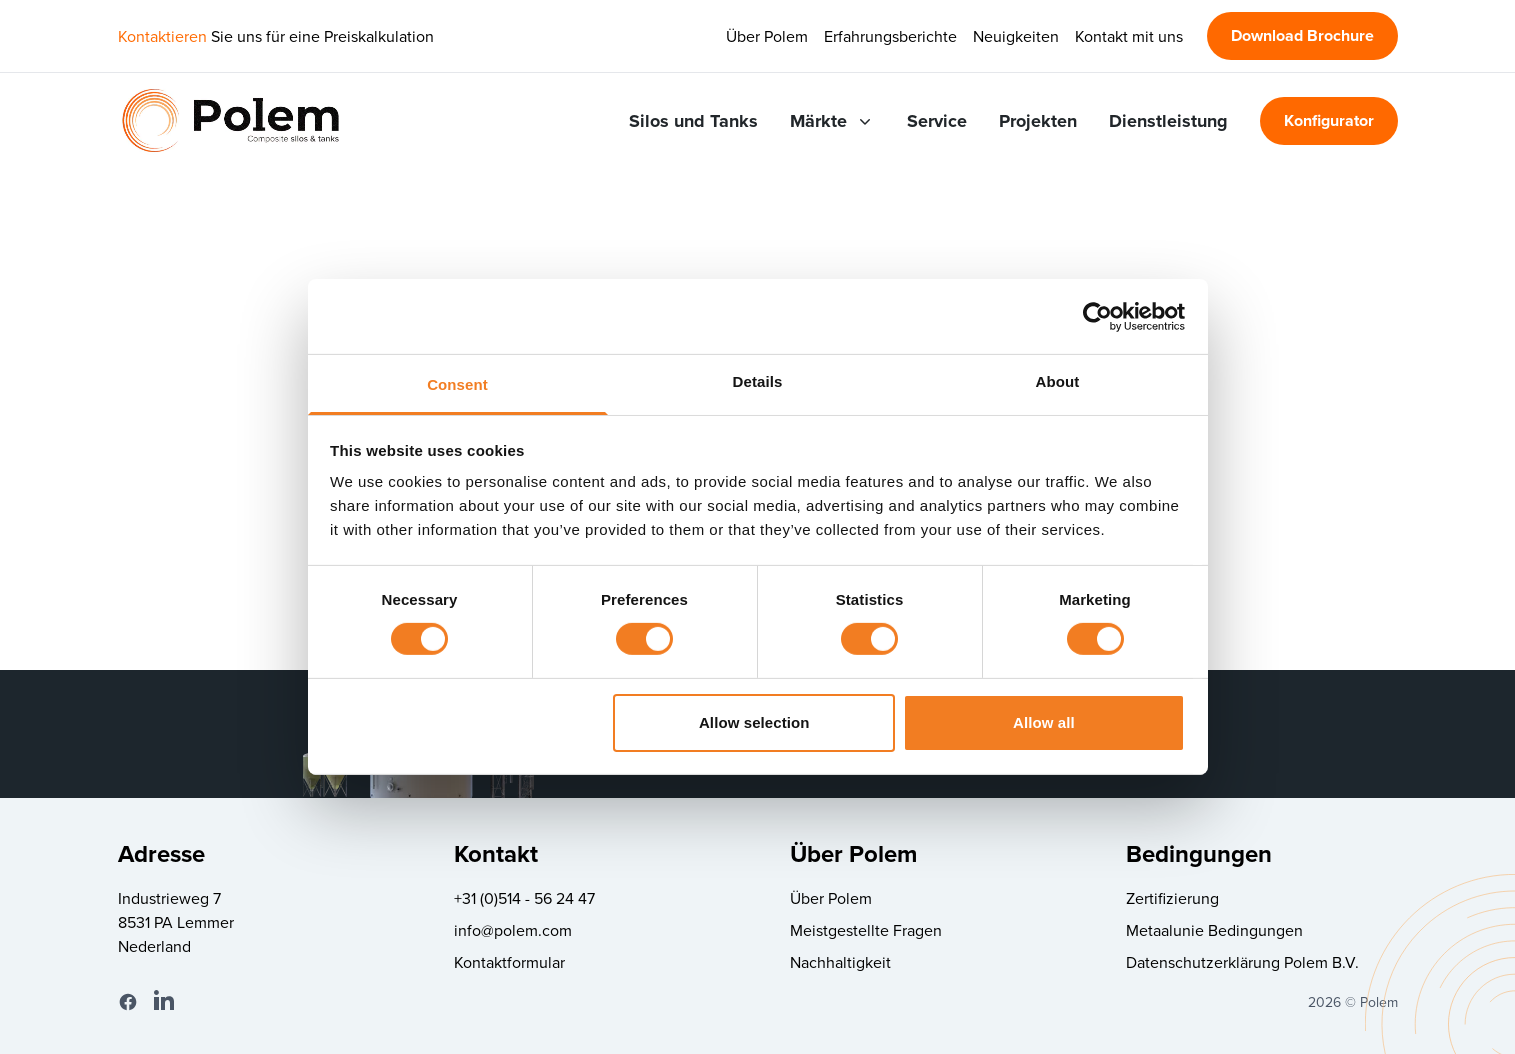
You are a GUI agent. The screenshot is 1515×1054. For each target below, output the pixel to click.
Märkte (832, 121)
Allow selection (754, 722)
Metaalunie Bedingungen (1214, 930)
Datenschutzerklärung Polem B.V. (1242, 962)
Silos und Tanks (693, 121)
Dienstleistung (1168, 121)
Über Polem (767, 36)
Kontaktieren (162, 36)
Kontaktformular (509, 962)
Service (937, 121)
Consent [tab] (457, 384)
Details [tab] (758, 381)
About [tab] (1058, 381)
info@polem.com (513, 930)
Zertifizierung (1172, 898)
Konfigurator (1329, 120)
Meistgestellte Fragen (866, 930)
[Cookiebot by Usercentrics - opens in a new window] (1097, 316)
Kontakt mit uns (1129, 36)
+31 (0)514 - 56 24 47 (524, 898)
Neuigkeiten (1016, 36)
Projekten (1038, 121)
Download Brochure (1302, 35)
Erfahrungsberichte (890, 36)
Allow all (1044, 722)
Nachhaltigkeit (840, 962)
